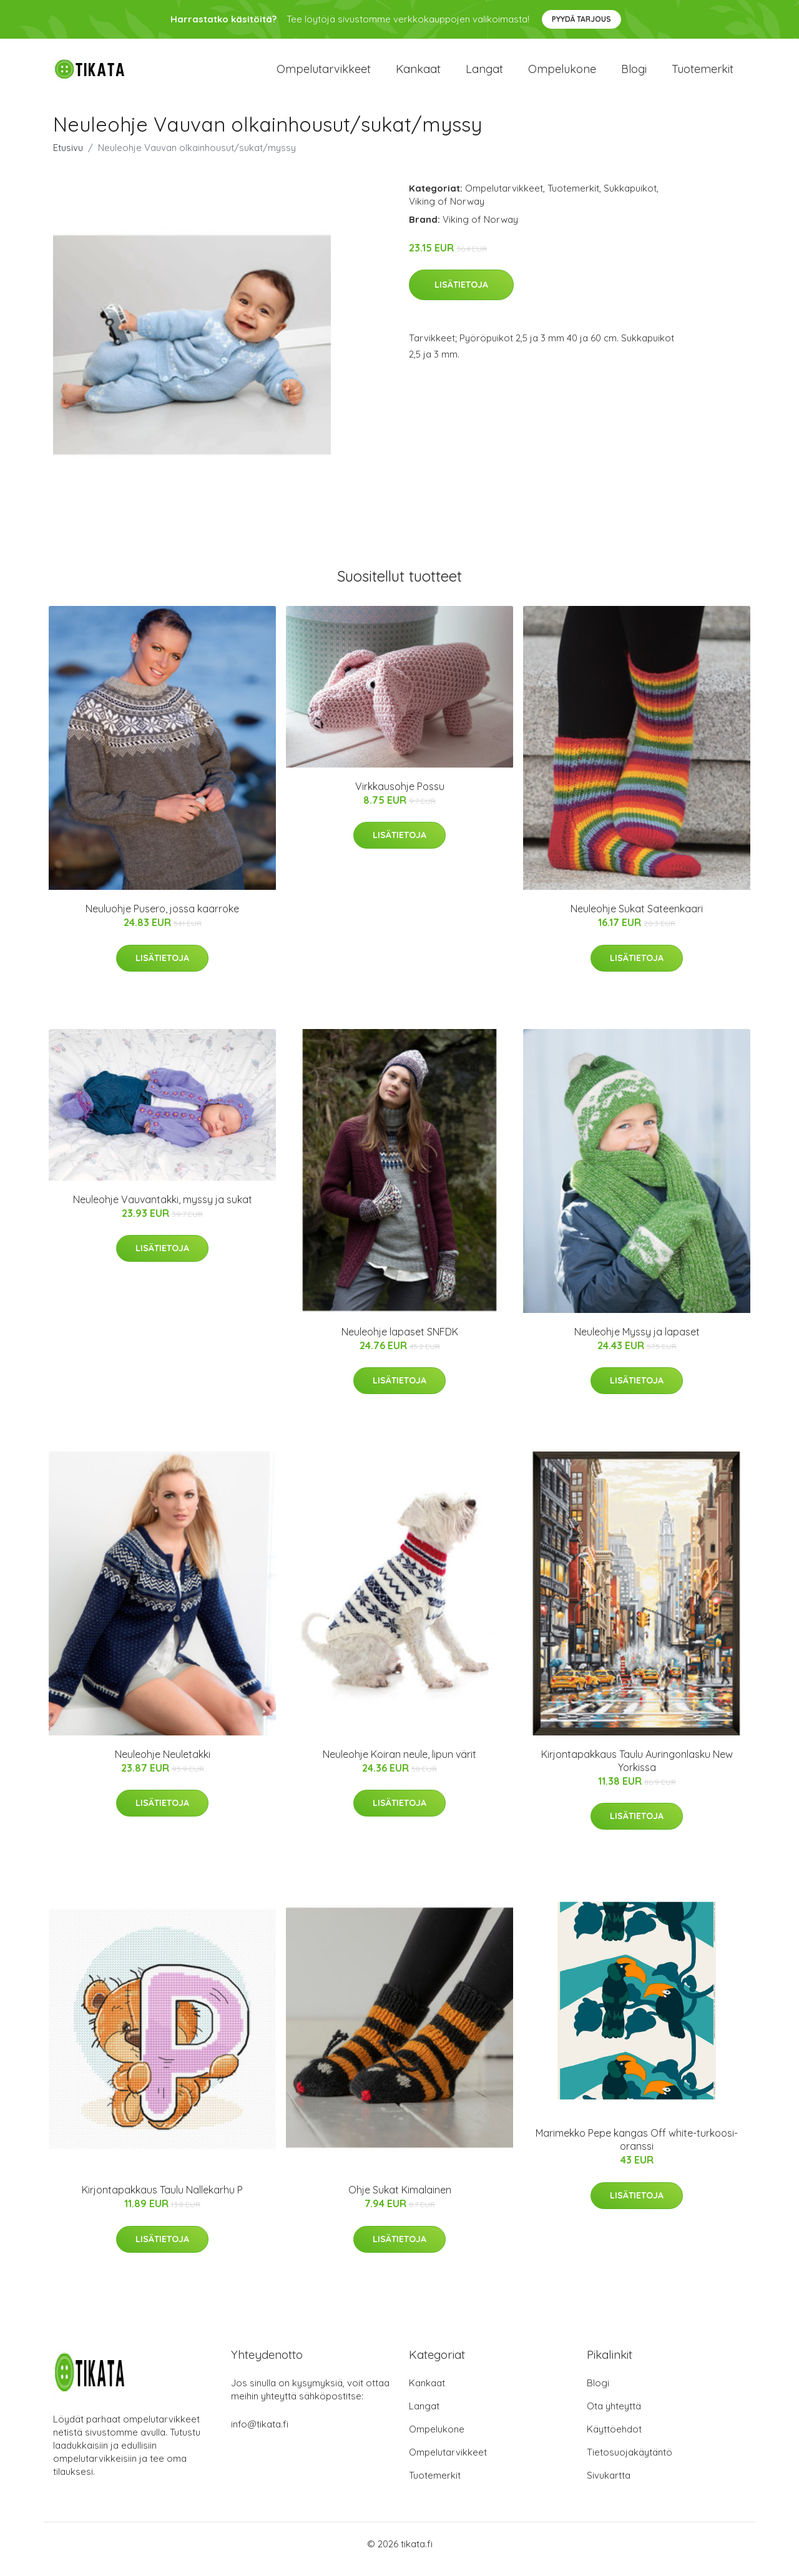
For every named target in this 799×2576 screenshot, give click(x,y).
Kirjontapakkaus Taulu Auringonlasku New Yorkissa (637, 1771)
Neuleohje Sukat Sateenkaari (637, 919)
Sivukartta (608, 2486)
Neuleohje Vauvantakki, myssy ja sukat (162, 1210)
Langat (484, 74)
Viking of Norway (446, 212)
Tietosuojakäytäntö (629, 2463)
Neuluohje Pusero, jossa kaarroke (162, 919)
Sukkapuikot (630, 199)
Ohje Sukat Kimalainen (399, 2201)
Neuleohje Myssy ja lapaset (637, 1342)
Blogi (634, 74)
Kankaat (418, 74)
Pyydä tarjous (581, 19)
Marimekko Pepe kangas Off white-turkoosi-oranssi (637, 2151)
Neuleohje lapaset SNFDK (399, 1342)
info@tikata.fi (259, 2435)
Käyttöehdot (614, 2440)
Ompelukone (562, 74)
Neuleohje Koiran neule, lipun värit (399, 1765)
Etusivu (68, 158)
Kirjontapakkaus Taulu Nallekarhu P (162, 2201)
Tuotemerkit (702, 74)
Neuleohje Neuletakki (162, 1765)
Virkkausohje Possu (399, 797)
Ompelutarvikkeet (324, 74)
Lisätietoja (461, 295)
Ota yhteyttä (614, 2416)
